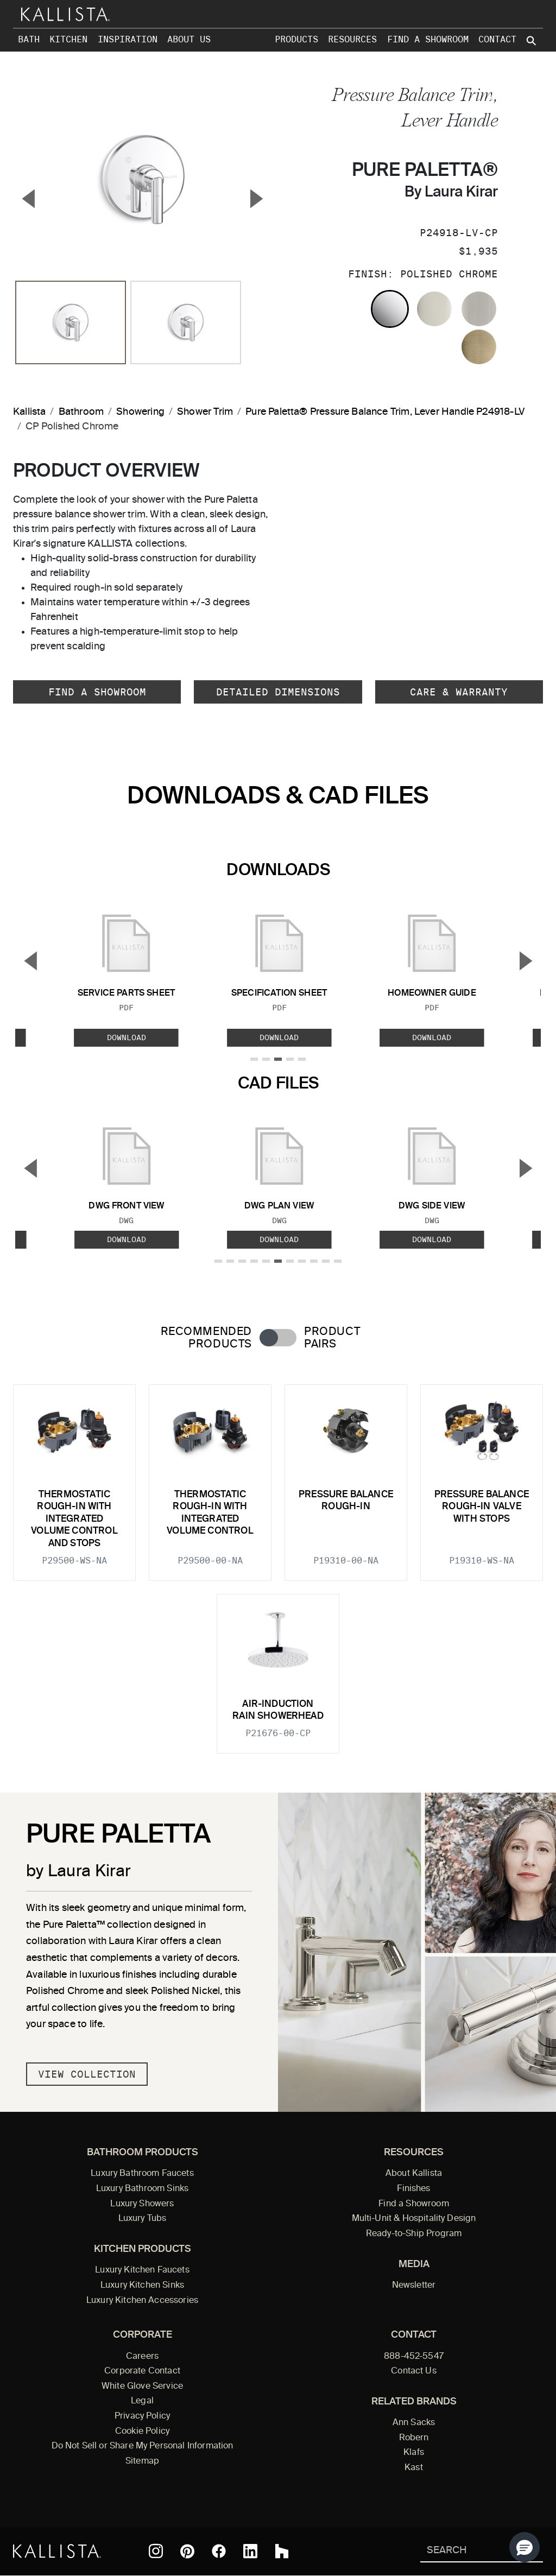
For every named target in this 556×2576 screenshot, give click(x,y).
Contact (497, 39)
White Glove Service (142, 2386)
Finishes (413, 2189)
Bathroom (81, 412)
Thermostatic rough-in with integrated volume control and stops (74, 1519)
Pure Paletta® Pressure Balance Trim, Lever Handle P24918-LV (385, 412)
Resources (352, 39)
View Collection (87, 2074)
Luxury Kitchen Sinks (142, 2285)
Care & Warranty (459, 692)
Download (126, 1037)
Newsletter (414, 2285)
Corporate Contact (142, 2371)
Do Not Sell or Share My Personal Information (142, 2446)
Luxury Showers (142, 2204)
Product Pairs (332, 1338)
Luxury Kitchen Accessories (142, 2300)
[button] (524, 2547)
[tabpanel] (278, 1562)
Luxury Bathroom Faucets (142, 2173)
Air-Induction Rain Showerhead (278, 1710)
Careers (142, 2356)
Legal (142, 2401)
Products (296, 39)
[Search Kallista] (465, 2551)
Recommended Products (206, 1338)
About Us (189, 39)
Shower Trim (205, 412)
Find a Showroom (428, 39)
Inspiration (127, 39)
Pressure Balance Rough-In (346, 1500)
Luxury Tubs (142, 2218)
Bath (29, 39)
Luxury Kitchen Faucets (142, 2270)
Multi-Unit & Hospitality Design (414, 2218)
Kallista (29, 412)
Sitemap (142, 2461)
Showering (140, 412)
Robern (414, 2438)
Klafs (413, 2452)
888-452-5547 (414, 2356)
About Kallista (414, 2173)
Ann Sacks (414, 2423)
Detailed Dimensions (278, 692)
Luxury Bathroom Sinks (142, 2189)
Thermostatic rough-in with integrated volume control (210, 1513)
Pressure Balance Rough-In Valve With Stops (481, 1507)
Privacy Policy (142, 2416)
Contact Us (414, 2371)
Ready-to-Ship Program (414, 2234)
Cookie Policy (142, 2431)
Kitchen (68, 39)
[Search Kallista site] (532, 41)
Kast (414, 2468)
